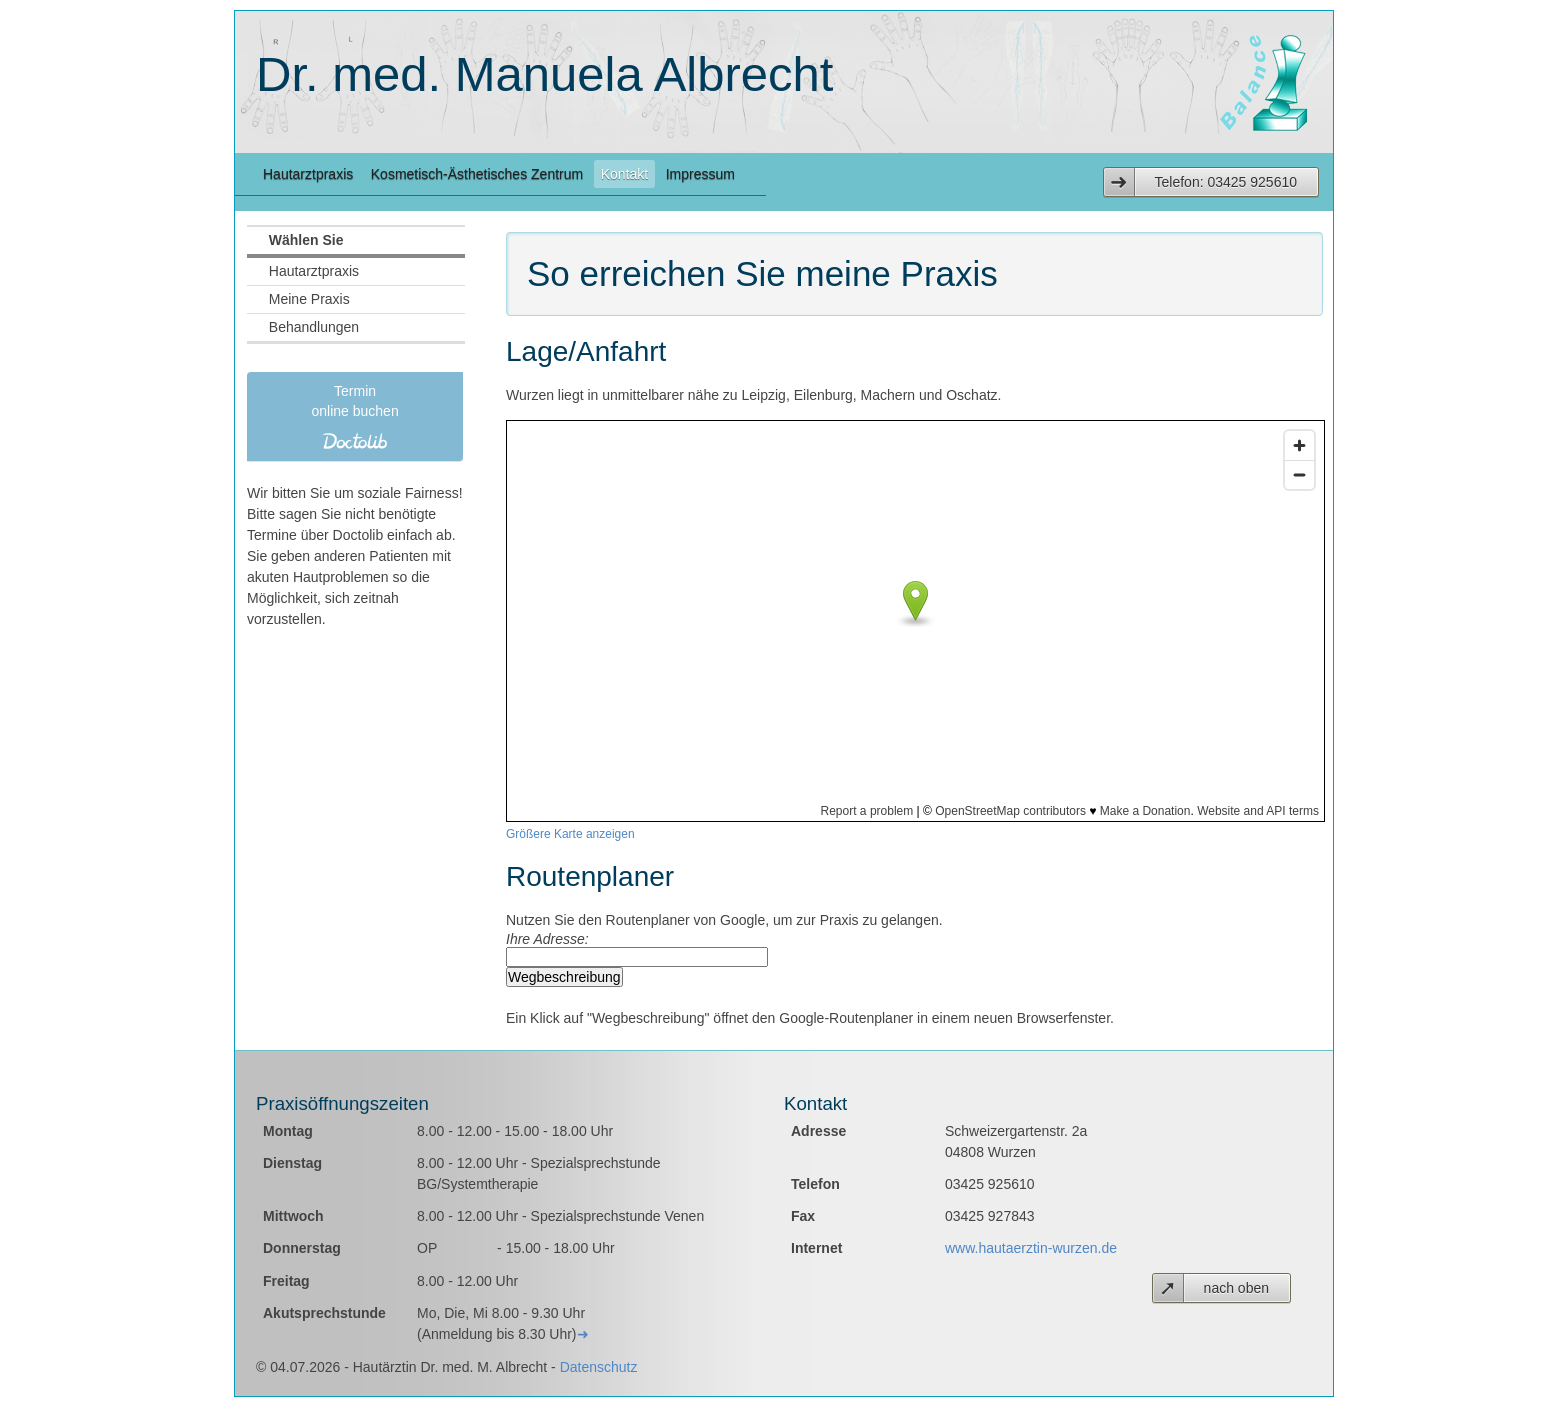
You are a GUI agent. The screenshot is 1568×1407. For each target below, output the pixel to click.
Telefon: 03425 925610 (1226, 182)
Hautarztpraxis (308, 174)
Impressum (700, 174)
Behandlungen (314, 327)
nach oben (1236, 1288)
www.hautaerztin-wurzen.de (1031, 1248)
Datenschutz (599, 1367)
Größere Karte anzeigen (570, 834)
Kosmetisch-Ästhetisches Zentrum (477, 174)
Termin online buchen (355, 417)
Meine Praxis (309, 299)
